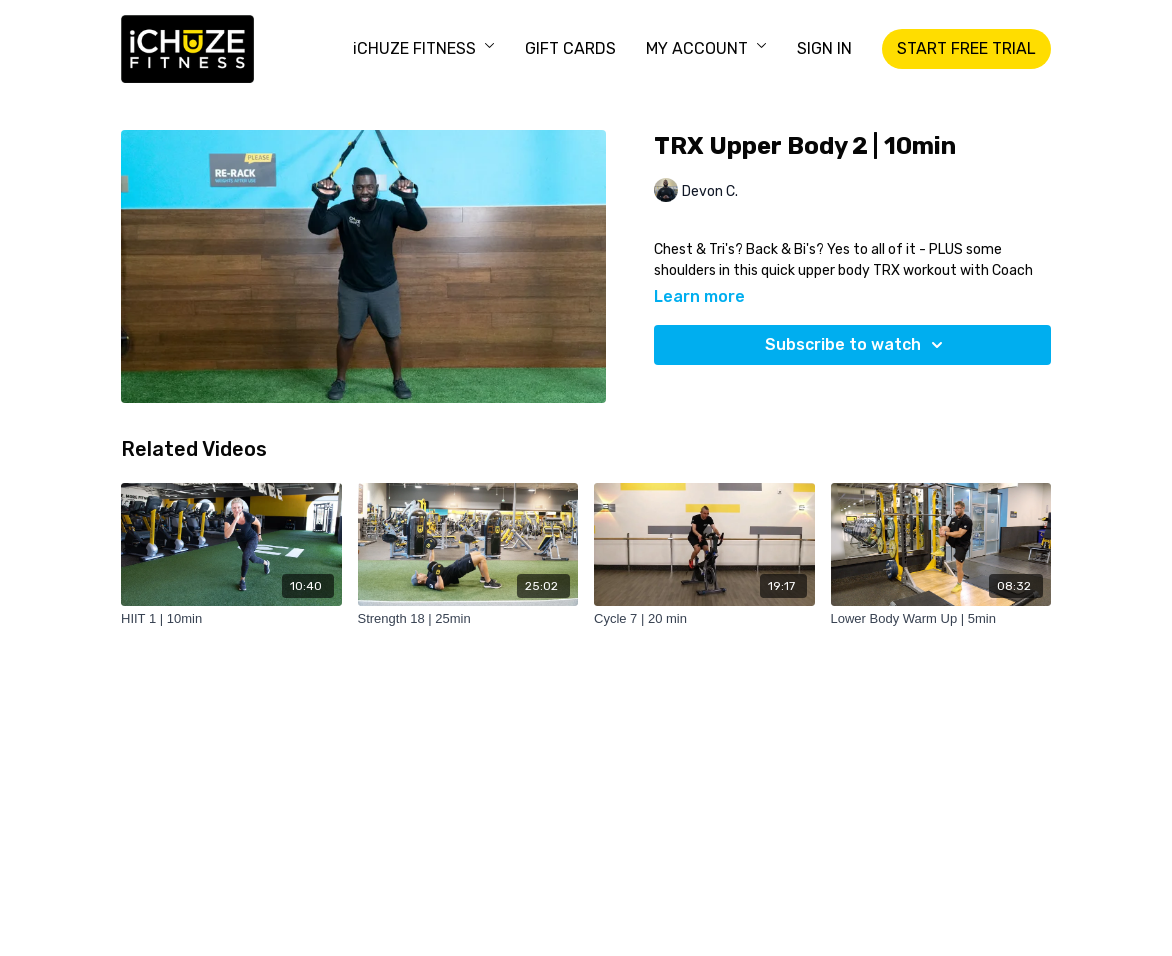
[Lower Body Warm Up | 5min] (941, 619)
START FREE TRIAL (966, 48)
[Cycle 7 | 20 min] (704, 619)
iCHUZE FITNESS (424, 48)
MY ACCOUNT (706, 48)
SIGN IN (824, 48)
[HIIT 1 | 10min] (231, 619)
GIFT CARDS (570, 48)
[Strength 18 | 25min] (468, 619)
